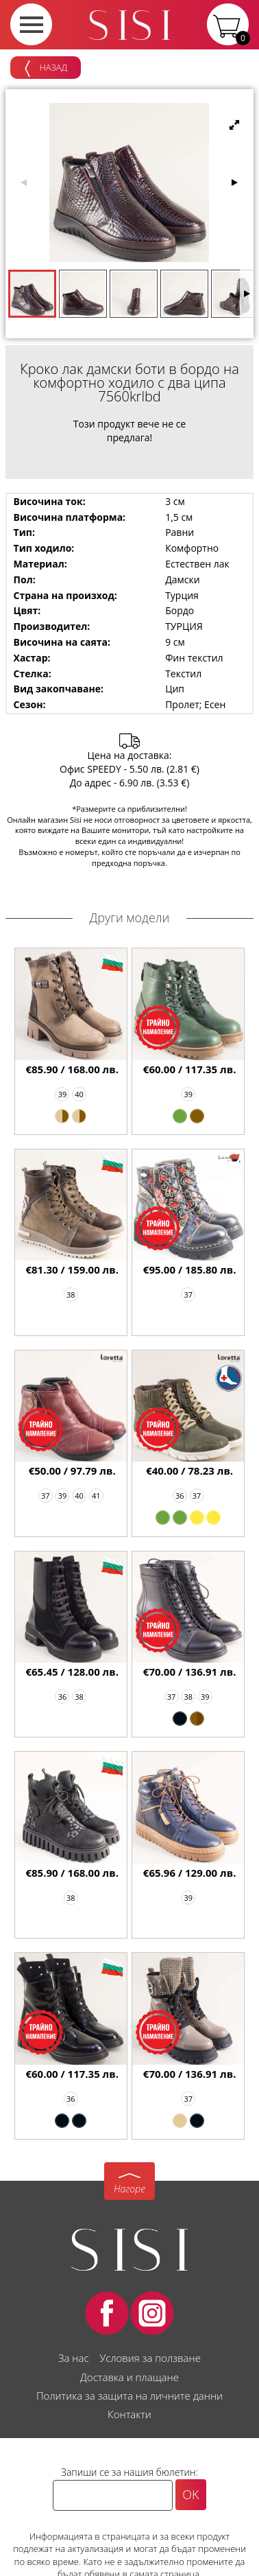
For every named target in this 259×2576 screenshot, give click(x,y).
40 (79, 1094)
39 (62, 1094)
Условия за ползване (149, 2358)
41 (96, 1495)
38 (70, 1294)
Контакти (129, 2414)
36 (179, 1495)
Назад (45, 69)
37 (188, 1294)
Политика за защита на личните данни (129, 2395)
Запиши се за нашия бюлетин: (129, 2472)
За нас (73, 2358)
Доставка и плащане (129, 2377)
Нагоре (129, 2188)
